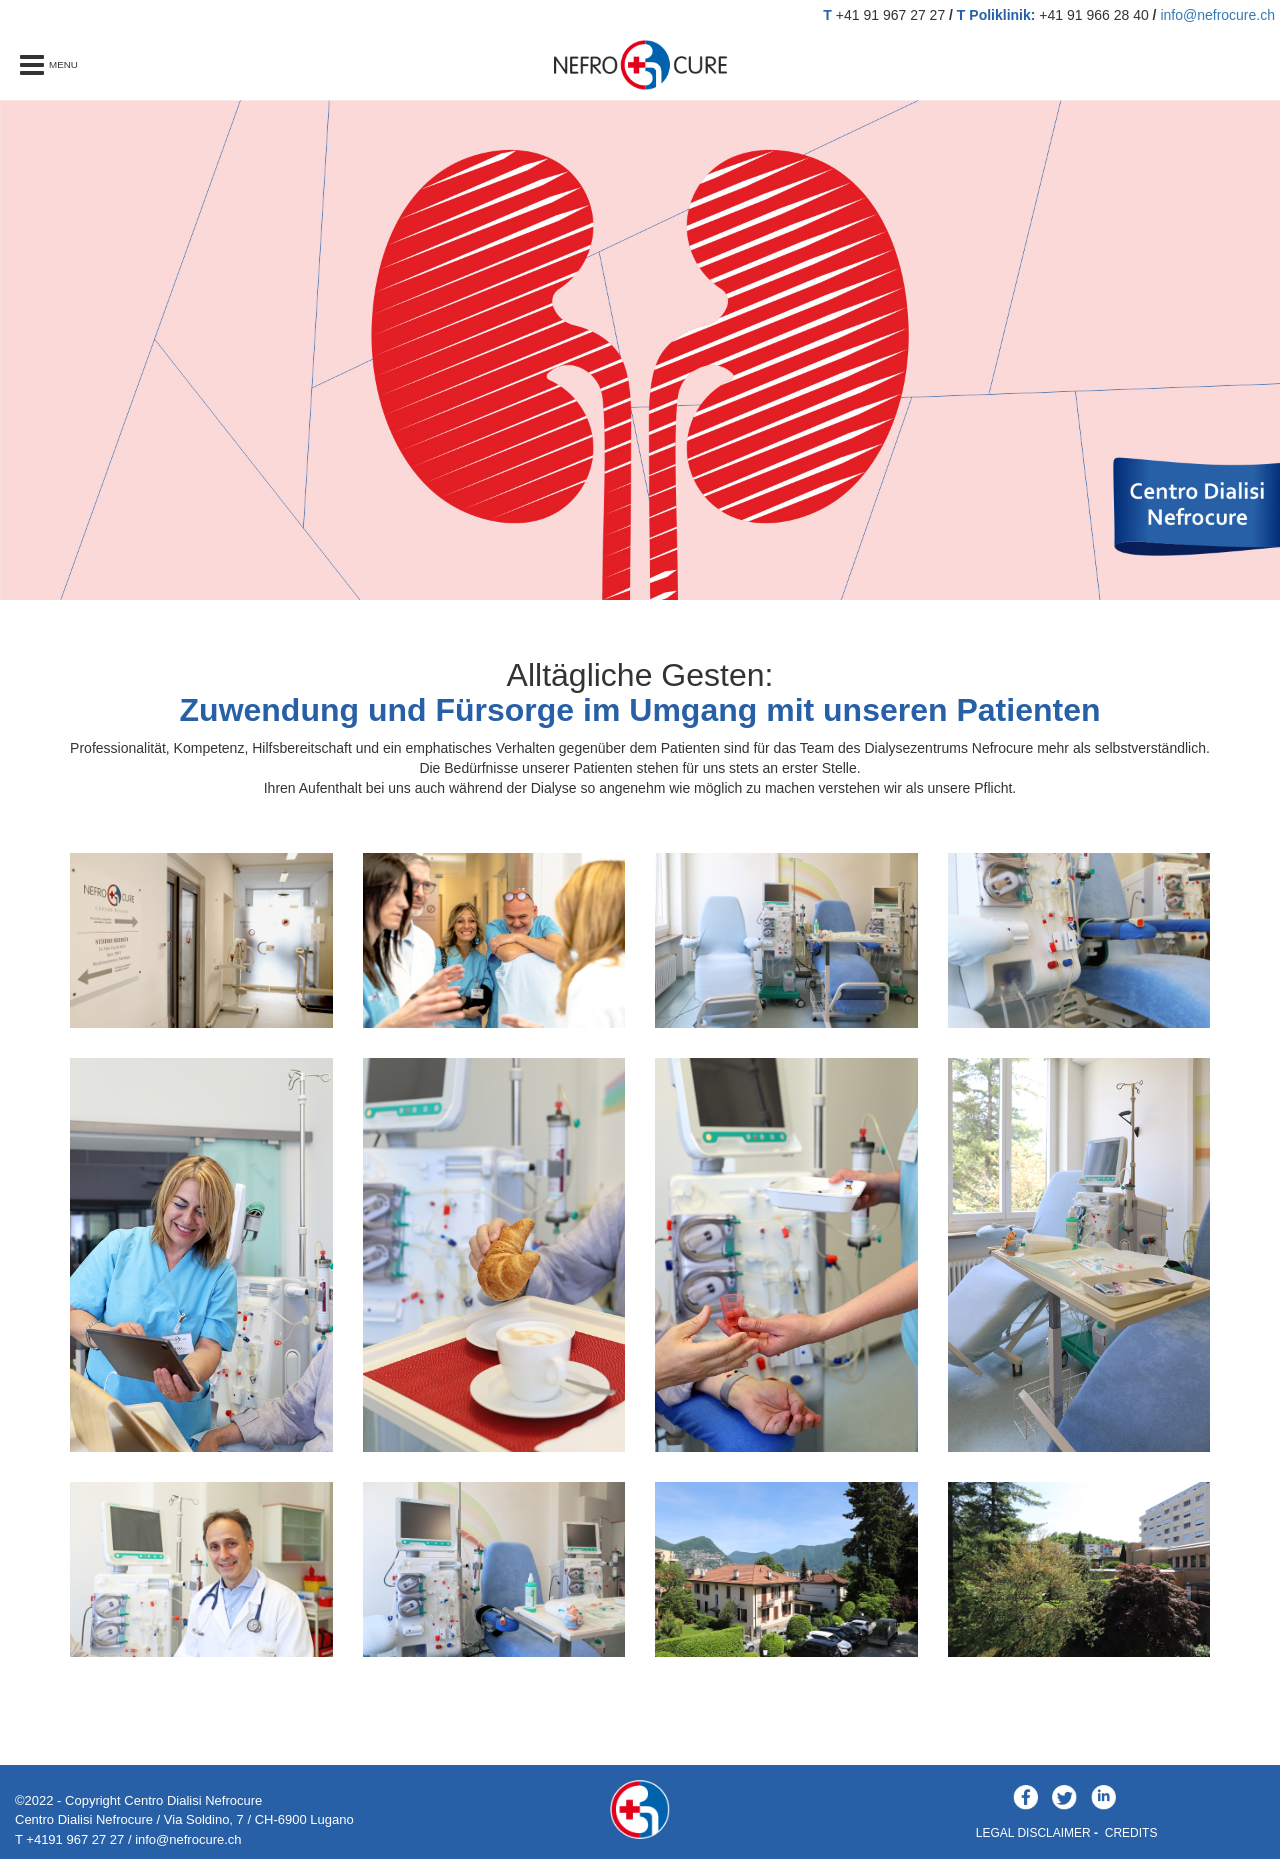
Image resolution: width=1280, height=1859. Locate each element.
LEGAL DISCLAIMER (1033, 1833)
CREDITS (1131, 1833)
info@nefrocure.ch (1217, 15)
